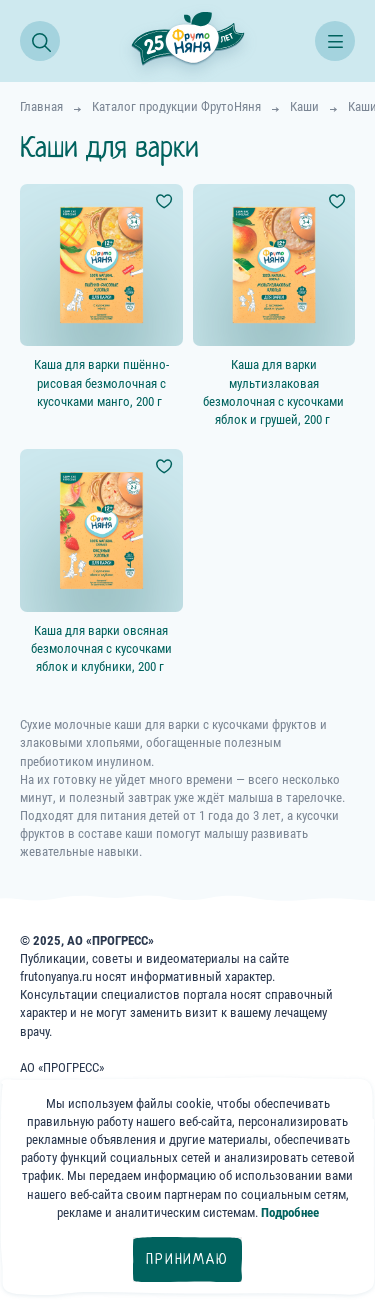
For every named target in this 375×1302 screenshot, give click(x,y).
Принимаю (187, 1259)
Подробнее (290, 1212)
